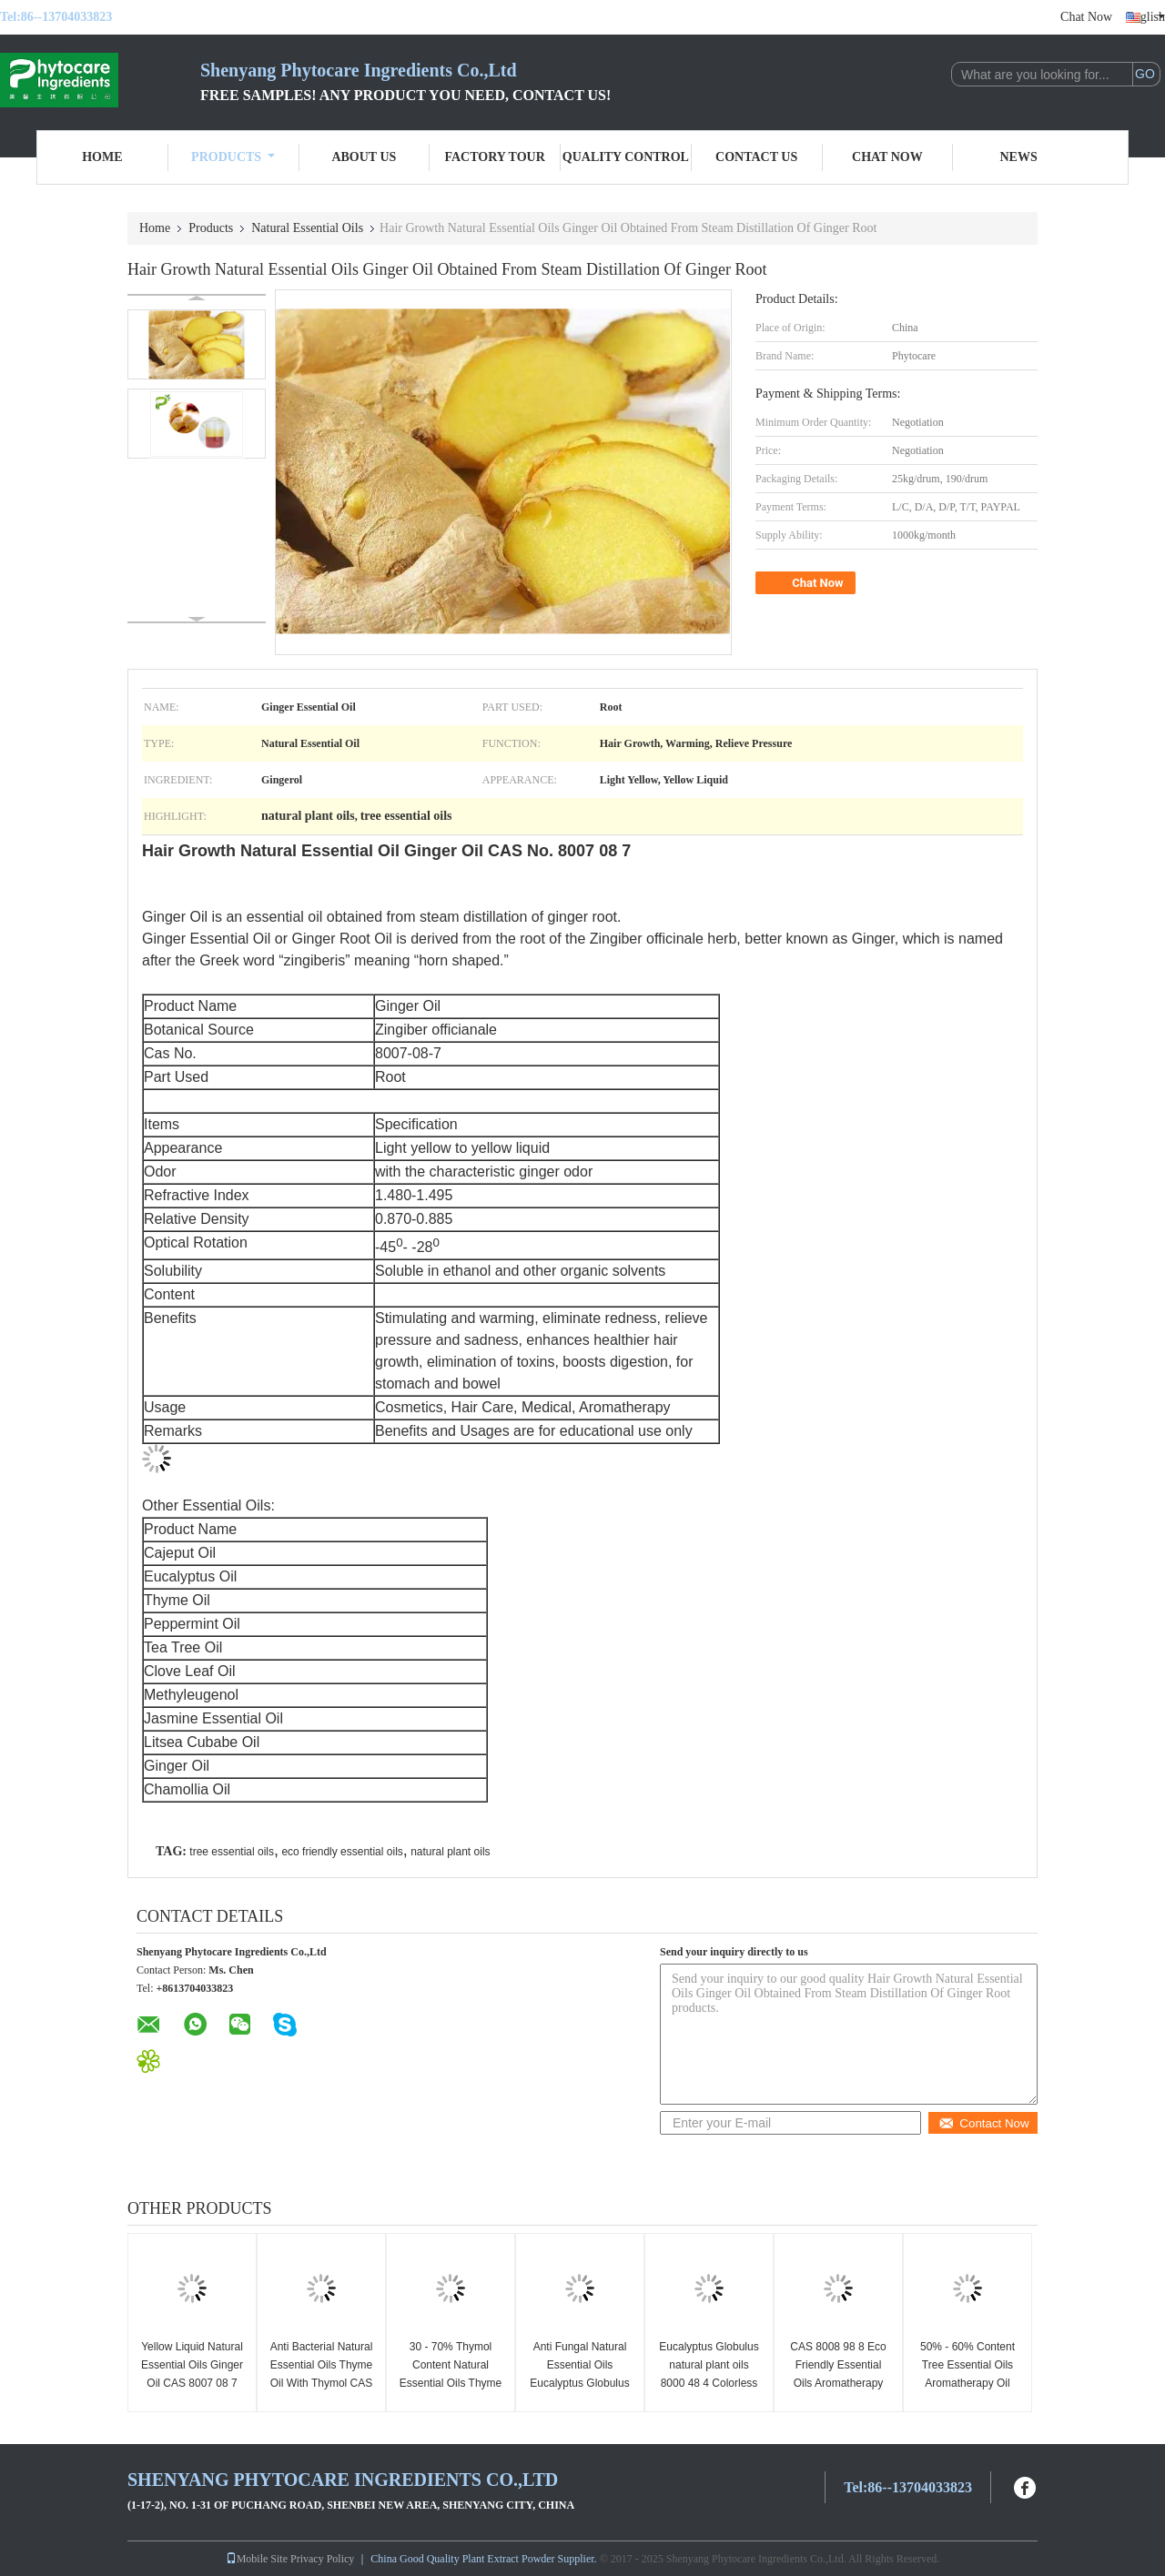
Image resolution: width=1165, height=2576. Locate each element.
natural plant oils (450, 1851)
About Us (363, 157)
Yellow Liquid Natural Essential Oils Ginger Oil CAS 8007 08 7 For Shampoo (192, 2374)
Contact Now (983, 2123)
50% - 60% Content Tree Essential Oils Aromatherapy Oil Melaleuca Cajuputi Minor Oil (967, 2383)
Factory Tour (494, 157)
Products (233, 157)
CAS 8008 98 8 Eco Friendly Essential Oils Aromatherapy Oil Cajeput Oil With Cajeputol (838, 2383)
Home (102, 157)
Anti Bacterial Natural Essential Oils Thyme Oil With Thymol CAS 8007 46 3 (321, 2374)
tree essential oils (231, 1851)
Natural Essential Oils (307, 228)
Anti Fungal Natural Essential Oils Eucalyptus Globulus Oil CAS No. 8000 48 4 (579, 2383)
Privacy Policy (322, 2558)
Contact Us (756, 157)
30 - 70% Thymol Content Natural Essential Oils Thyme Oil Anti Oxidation (450, 2374)
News (1019, 157)
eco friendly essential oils (341, 1851)
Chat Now (1086, 17)
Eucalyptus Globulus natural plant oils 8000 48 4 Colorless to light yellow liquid (708, 2374)
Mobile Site (257, 2558)
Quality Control (625, 157)
